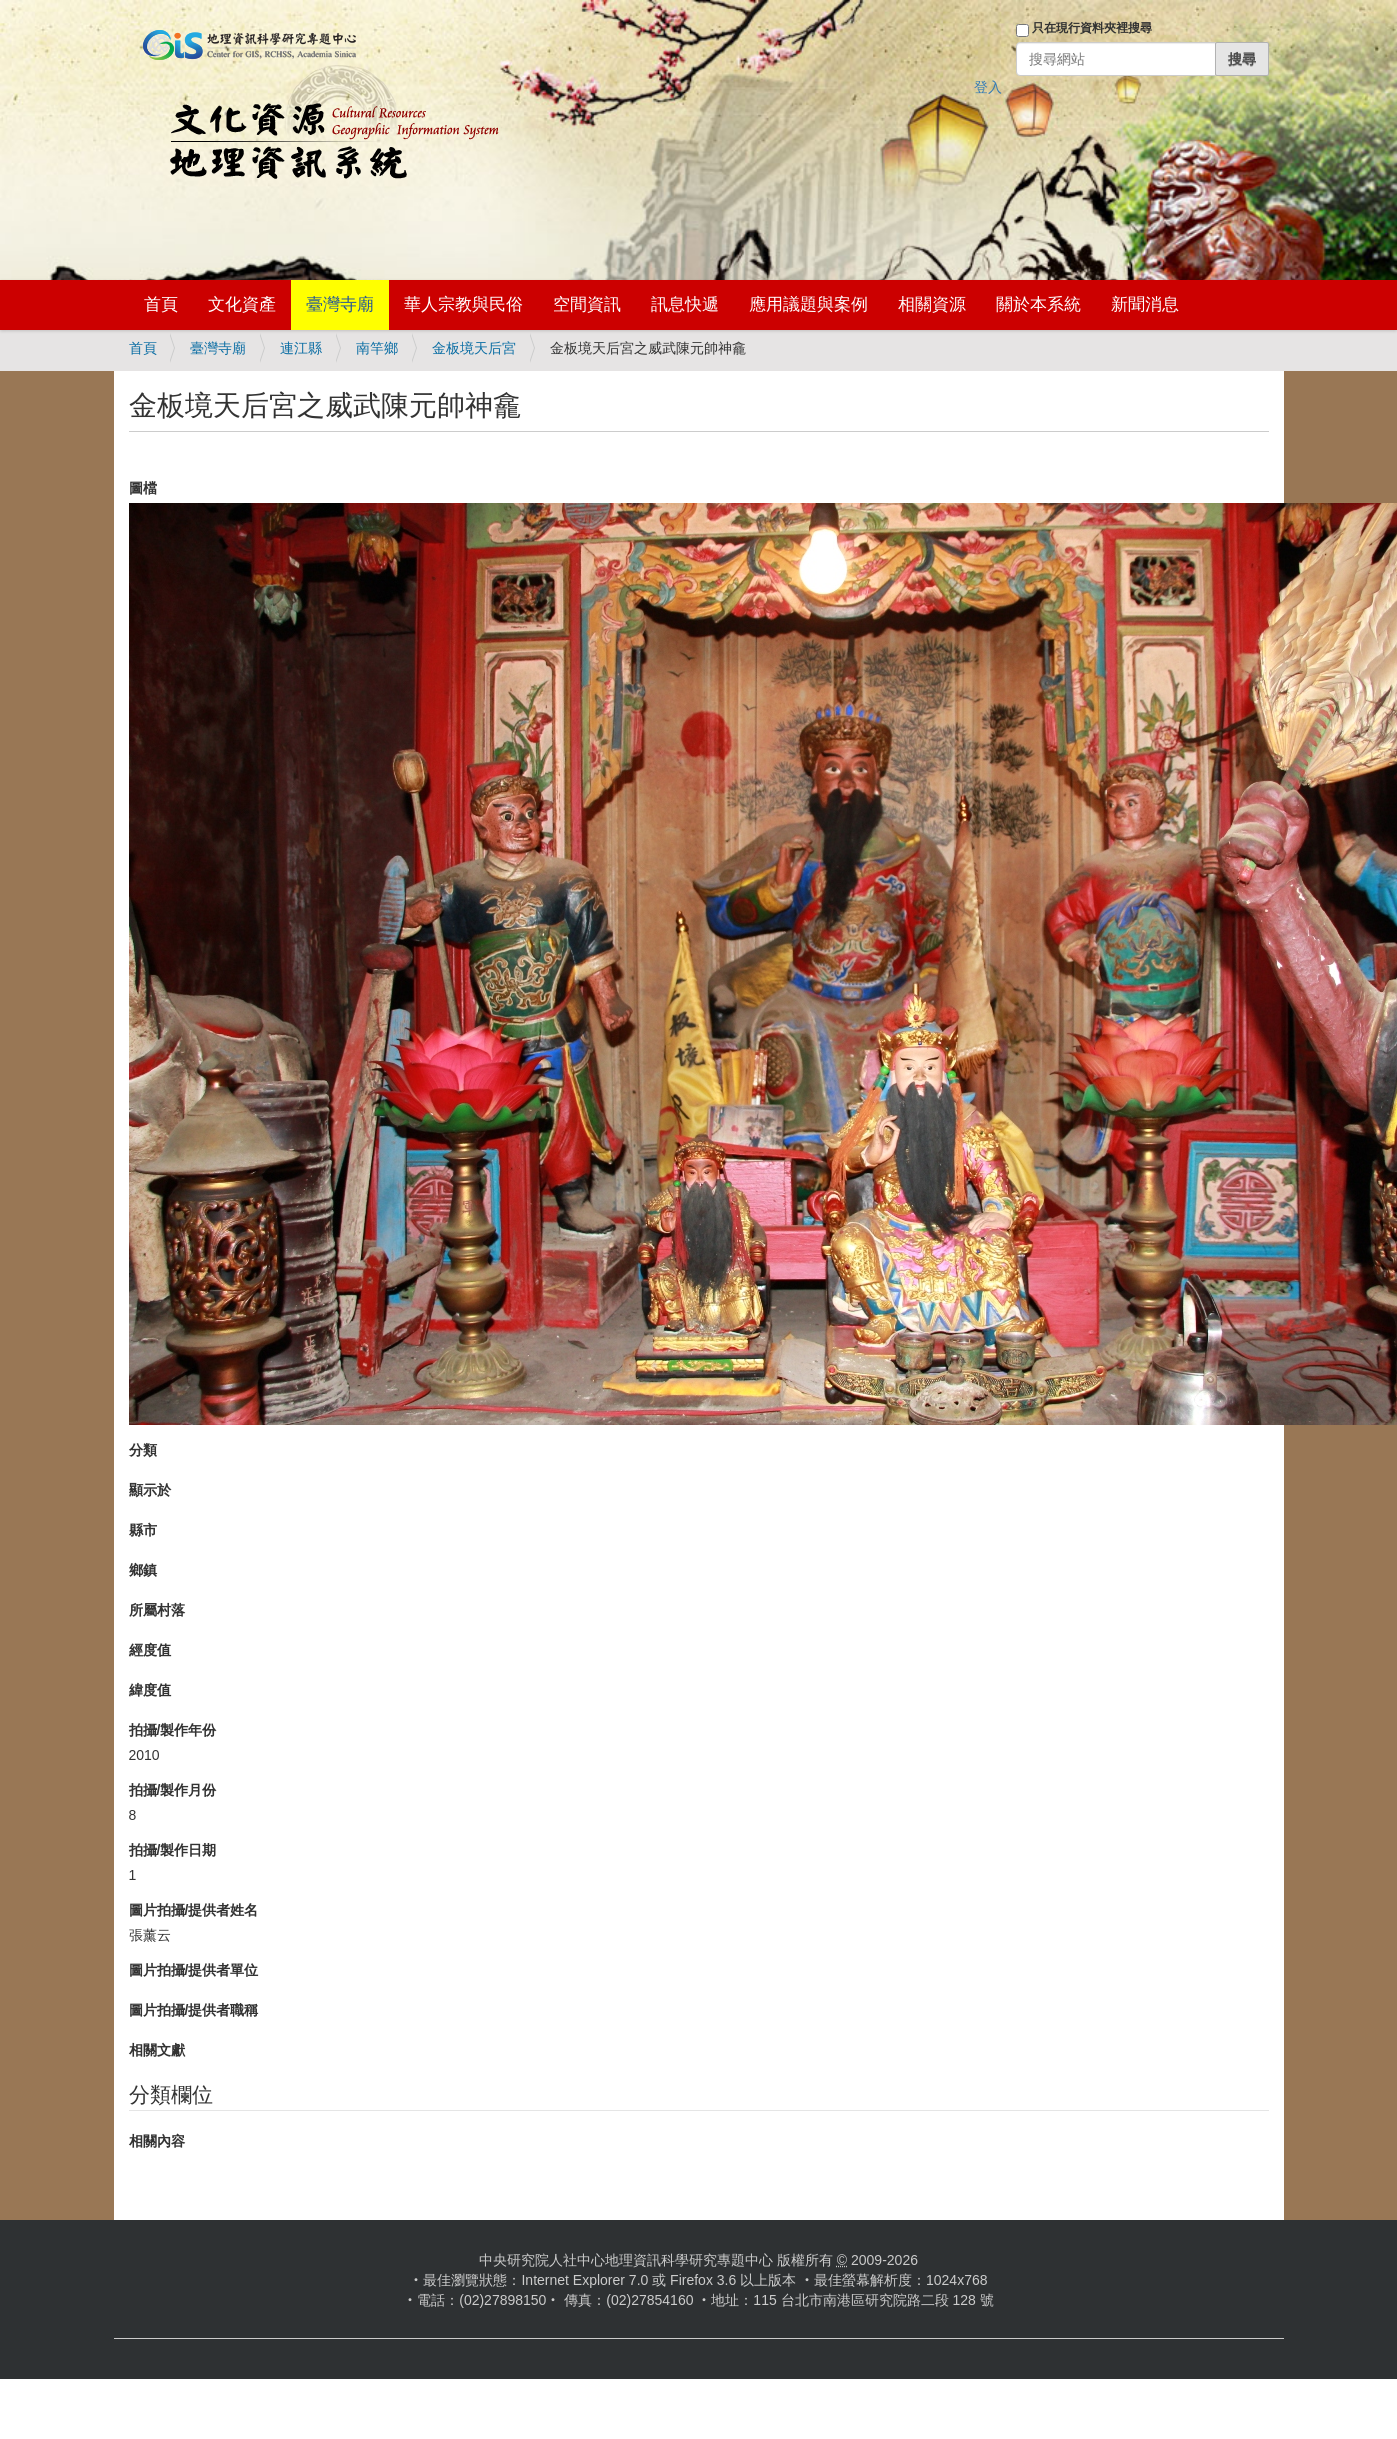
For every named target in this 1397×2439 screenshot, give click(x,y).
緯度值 (150, 1690)
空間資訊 (587, 304)
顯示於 (150, 1490)
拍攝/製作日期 (173, 1850)
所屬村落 (157, 1610)
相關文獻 (157, 2050)
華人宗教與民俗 (463, 304)
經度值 (150, 1650)
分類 (143, 1450)
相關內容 (157, 2141)
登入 (988, 87)
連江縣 (301, 348)
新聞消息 (1145, 304)
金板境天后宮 (474, 348)
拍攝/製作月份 (173, 1790)
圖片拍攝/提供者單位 (194, 1970)
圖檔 (143, 488)
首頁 (161, 304)
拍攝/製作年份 (173, 1730)
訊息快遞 (685, 304)
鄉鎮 (143, 1570)
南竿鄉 (377, 348)
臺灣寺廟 (340, 304)
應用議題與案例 (808, 304)
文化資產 (242, 304)
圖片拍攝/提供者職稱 (194, 2010)
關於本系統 (1038, 304)
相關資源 (932, 304)
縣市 (143, 1530)
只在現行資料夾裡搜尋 (1092, 28)
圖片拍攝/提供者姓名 (194, 1910)
